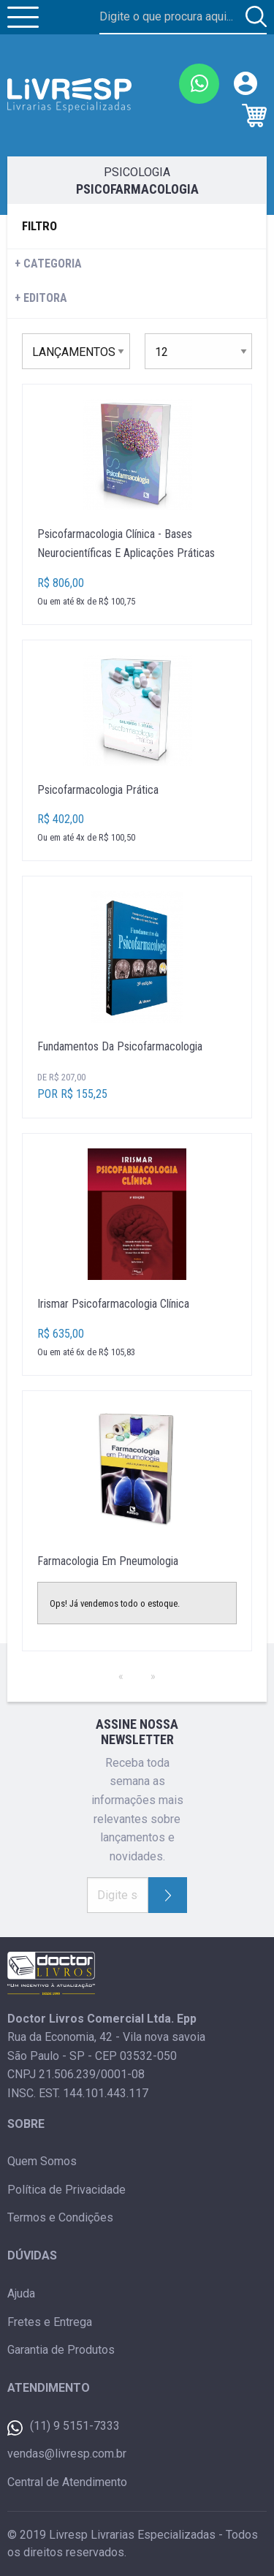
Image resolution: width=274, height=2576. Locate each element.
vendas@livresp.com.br (66, 2454)
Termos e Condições (60, 2217)
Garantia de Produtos (61, 2350)
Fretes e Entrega (49, 2322)
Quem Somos (42, 2161)
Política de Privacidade (66, 2190)
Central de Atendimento (67, 2482)
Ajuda (21, 2293)
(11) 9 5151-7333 (63, 2427)
